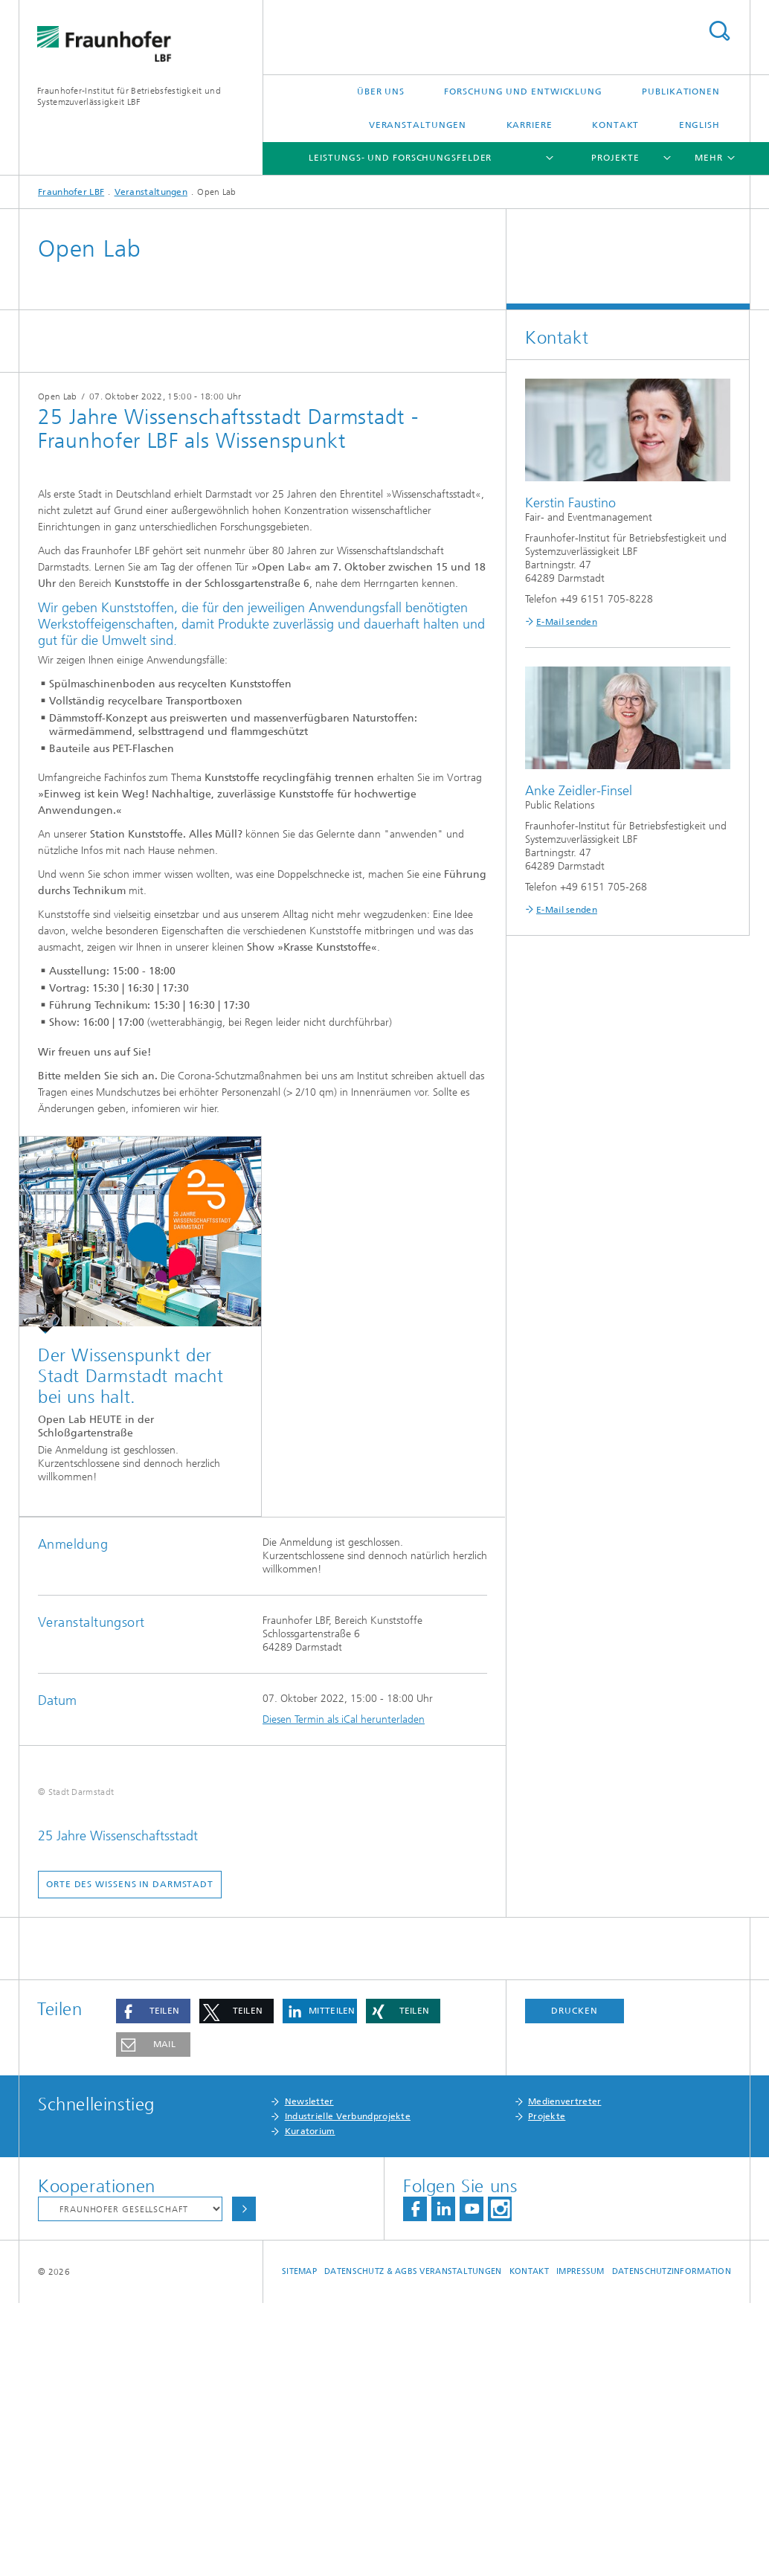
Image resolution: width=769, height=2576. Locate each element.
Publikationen (681, 91)
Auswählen (244, 2482)
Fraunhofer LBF (71, 192)
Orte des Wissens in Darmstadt (129, 2157)
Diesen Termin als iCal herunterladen (344, 1719)
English (699, 125)
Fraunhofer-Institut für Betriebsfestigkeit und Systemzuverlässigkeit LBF (129, 96)
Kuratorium (310, 2404)
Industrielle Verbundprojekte (348, 2389)
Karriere (529, 125)
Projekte (615, 157)
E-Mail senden (566, 622)
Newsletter (309, 2374)
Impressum (580, 2544)
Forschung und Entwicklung (523, 91)
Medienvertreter (565, 2374)
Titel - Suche (719, 31)
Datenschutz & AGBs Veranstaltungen (412, 2544)
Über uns (381, 91)
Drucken (574, 2283)
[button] (153, 2284)
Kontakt (615, 125)
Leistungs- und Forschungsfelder (400, 157)
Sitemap (299, 2544)
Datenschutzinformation (671, 2544)
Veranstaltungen (418, 125)
